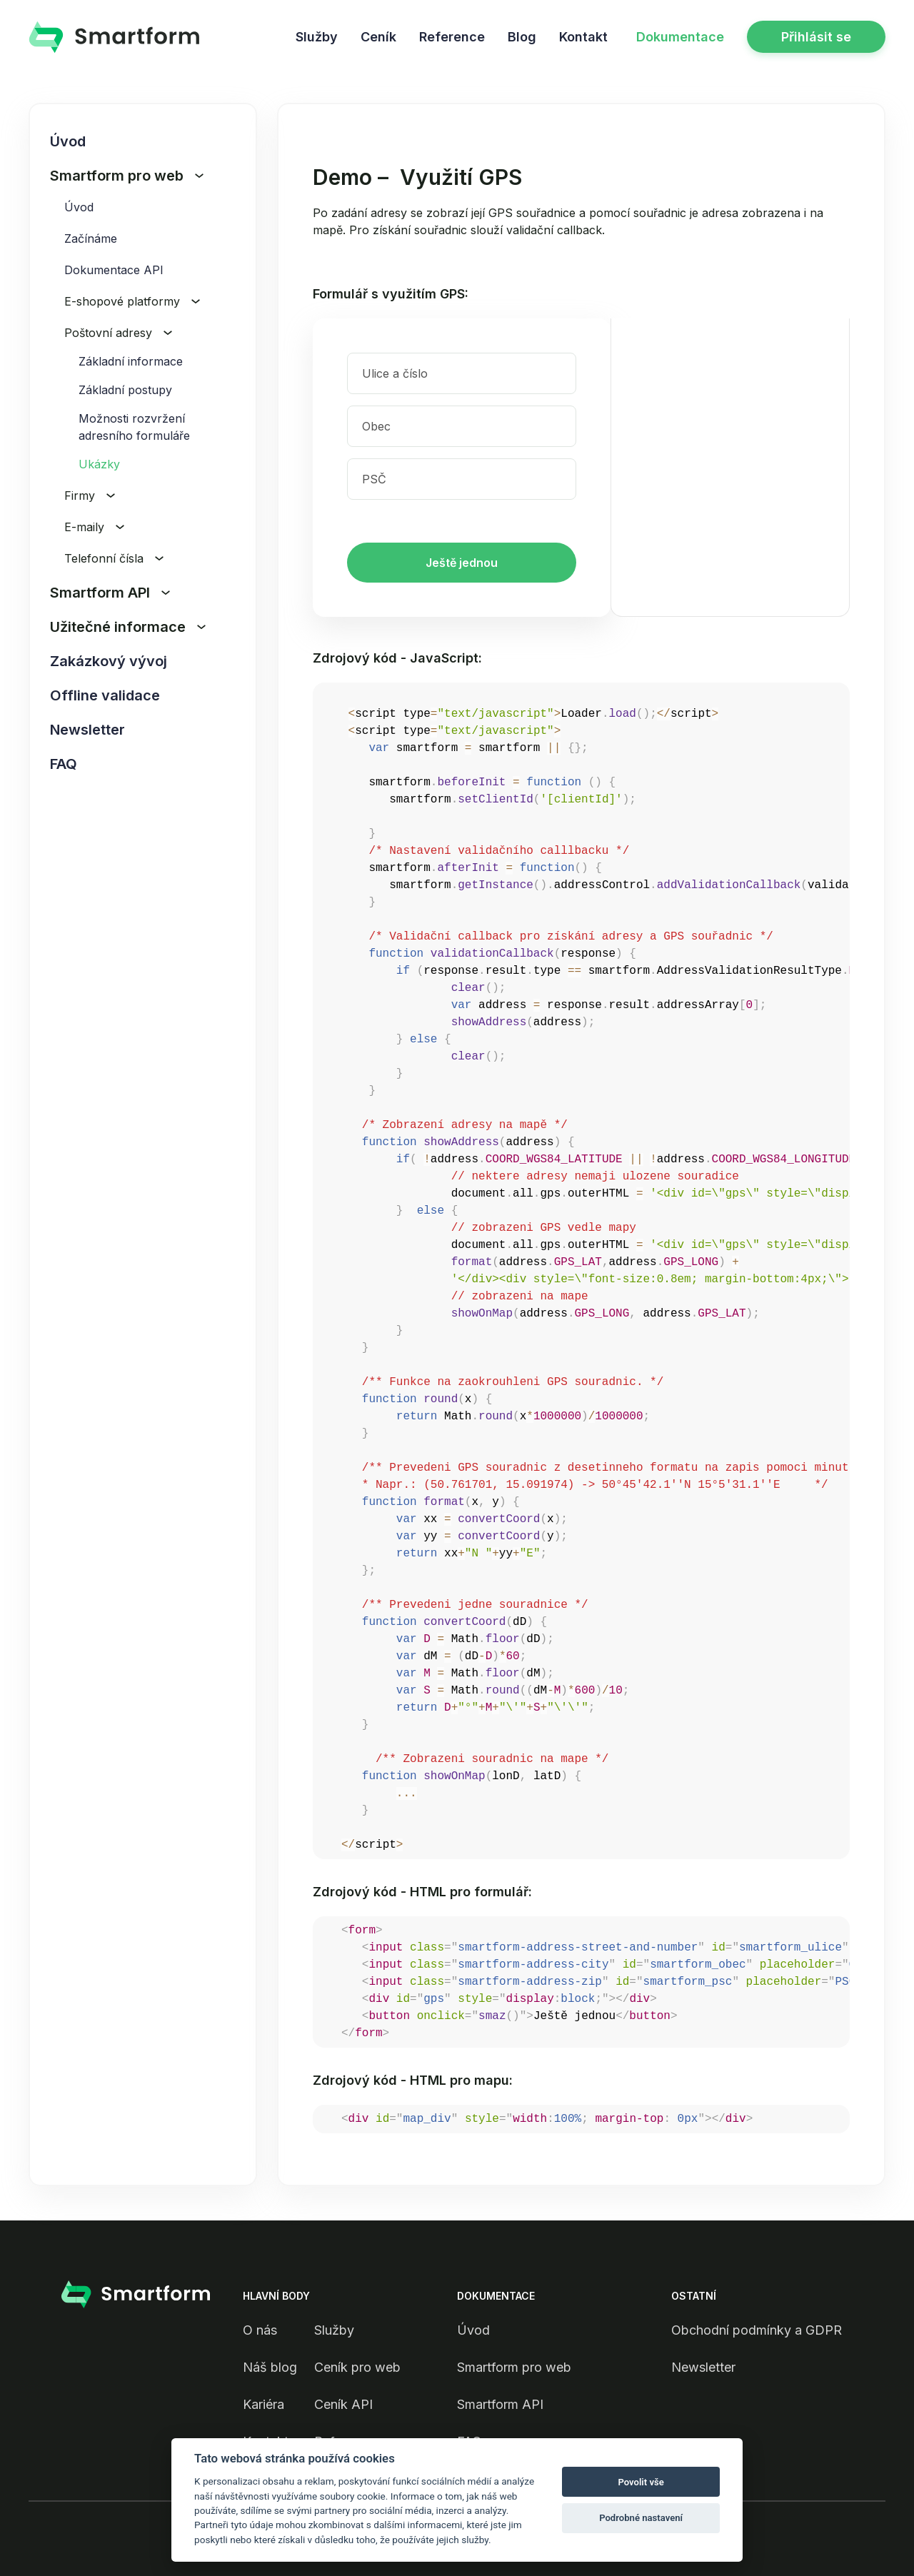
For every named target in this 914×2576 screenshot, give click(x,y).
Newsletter (87, 729)
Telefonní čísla (114, 558)
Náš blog (270, 2367)
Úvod (68, 141)
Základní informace (131, 361)
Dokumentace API (114, 270)
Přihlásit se (816, 36)
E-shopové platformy (132, 301)
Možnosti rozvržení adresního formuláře (134, 427)
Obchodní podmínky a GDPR (756, 2330)
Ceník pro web (357, 2367)
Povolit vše (640, 2482)
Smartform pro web (127, 175)
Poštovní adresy (118, 333)
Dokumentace (680, 36)
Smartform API (110, 592)
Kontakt (583, 36)
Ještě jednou (462, 562)
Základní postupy (125, 390)
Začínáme (90, 238)
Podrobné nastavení (641, 2517)
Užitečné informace (128, 626)
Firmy (89, 495)
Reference (452, 36)
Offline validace (105, 695)
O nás (260, 2330)
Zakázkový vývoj (108, 661)
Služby (317, 36)
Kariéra (263, 2404)
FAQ (63, 764)
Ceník (378, 36)
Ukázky (99, 464)
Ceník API (343, 2404)
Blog (522, 36)
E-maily (94, 527)
